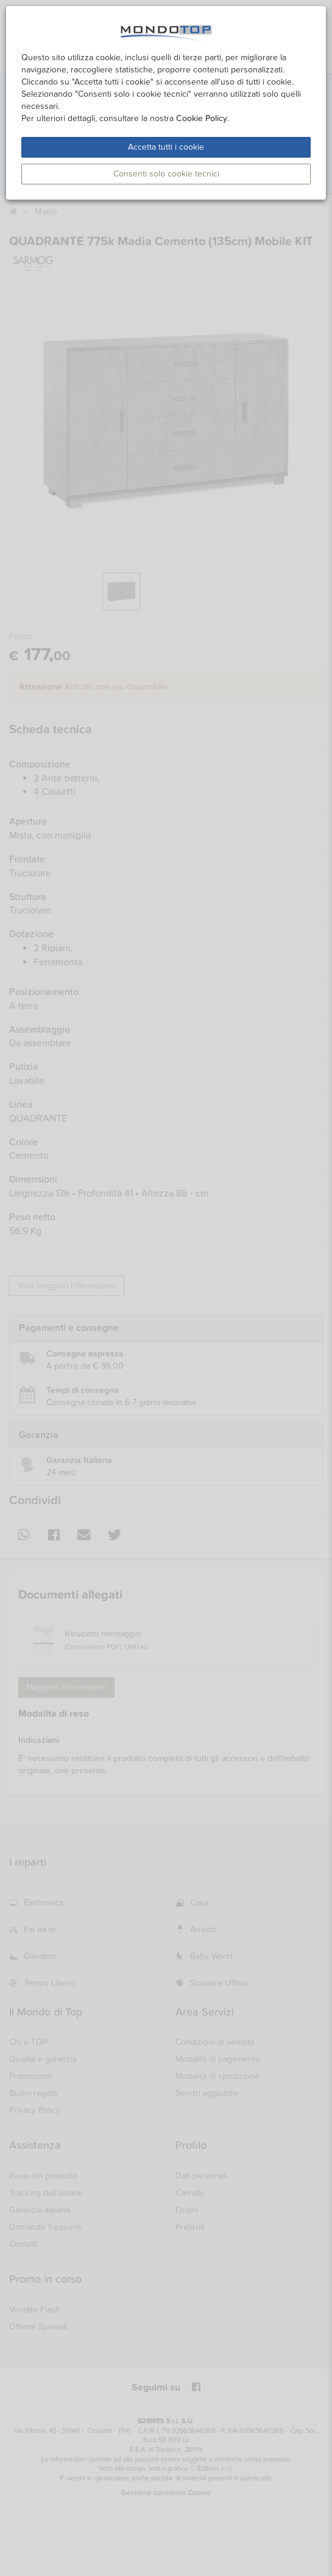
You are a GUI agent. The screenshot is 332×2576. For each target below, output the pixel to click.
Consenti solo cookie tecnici (166, 174)
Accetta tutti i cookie (166, 147)
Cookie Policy (201, 118)
